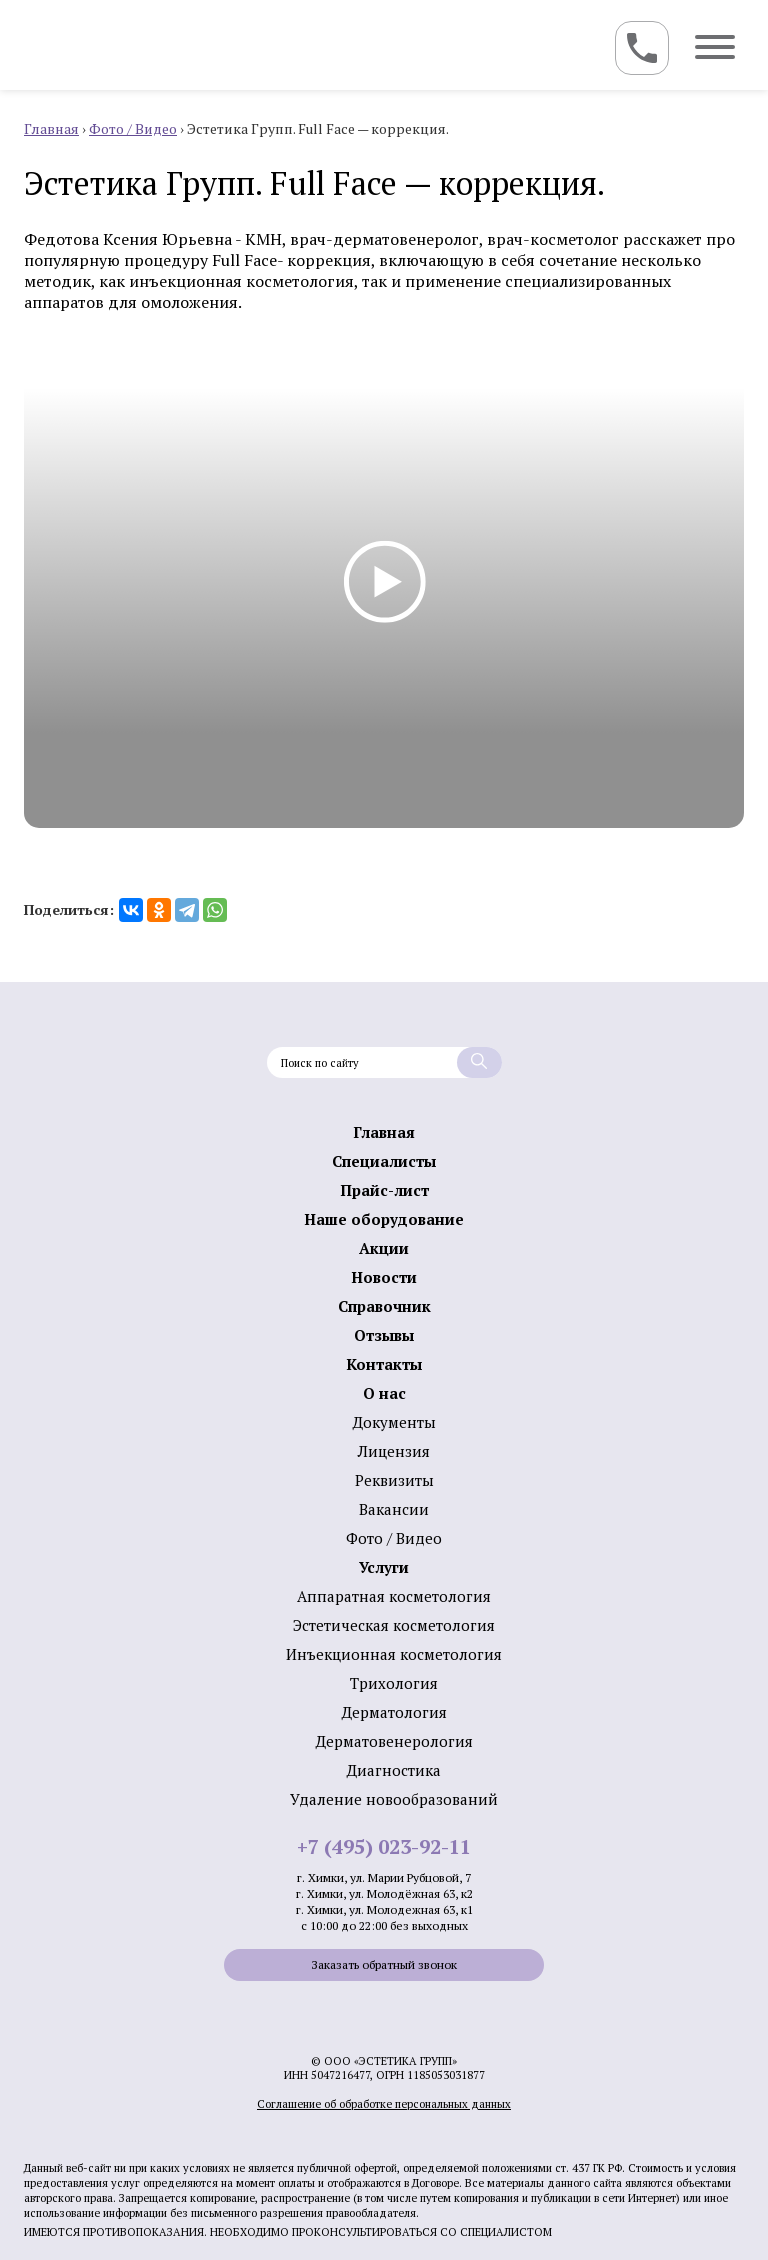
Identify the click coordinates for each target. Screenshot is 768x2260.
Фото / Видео (394, 1538)
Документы (394, 1422)
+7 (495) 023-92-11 (384, 1847)
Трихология (394, 1683)
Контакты (384, 1364)
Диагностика (394, 1770)
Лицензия (394, 1451)
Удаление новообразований (394, 1799)
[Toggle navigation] (642, 48)
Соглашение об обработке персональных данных (384, 2104)
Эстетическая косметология (394, 1625)
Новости (384, 1277)
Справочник (384, 1306)
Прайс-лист (384, 1190)
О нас (384, 1393)
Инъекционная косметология (394, 1654)
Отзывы (384, 1335)
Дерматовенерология (394, 1741)
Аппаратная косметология (394, 1596)
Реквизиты (394, 1480)
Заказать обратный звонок (384, 1964)
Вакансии (394, 1509)
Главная (384, 1132)
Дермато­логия (394, 1712)
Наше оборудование (384, 1219)
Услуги (384, 1567)
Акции (384, 1248)
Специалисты (384, 1161)
